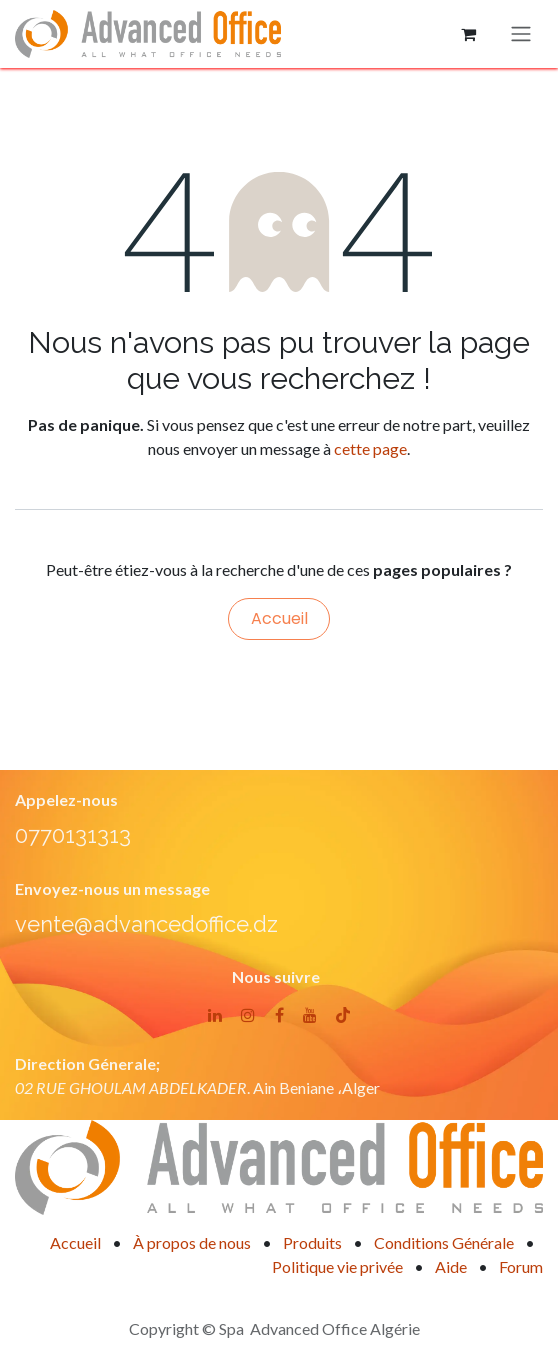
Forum (521, 1266)
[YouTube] (310, 1015)
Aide (451, 1266)
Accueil (279, 618)
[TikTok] (343, 1015)
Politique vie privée (337, 1266)
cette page (370, 448)
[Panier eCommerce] (468, 34)
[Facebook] (279, 1015)
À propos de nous (192, 1242)
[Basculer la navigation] (521, 34)
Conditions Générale (444, 1242)
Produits (312, 1242)
